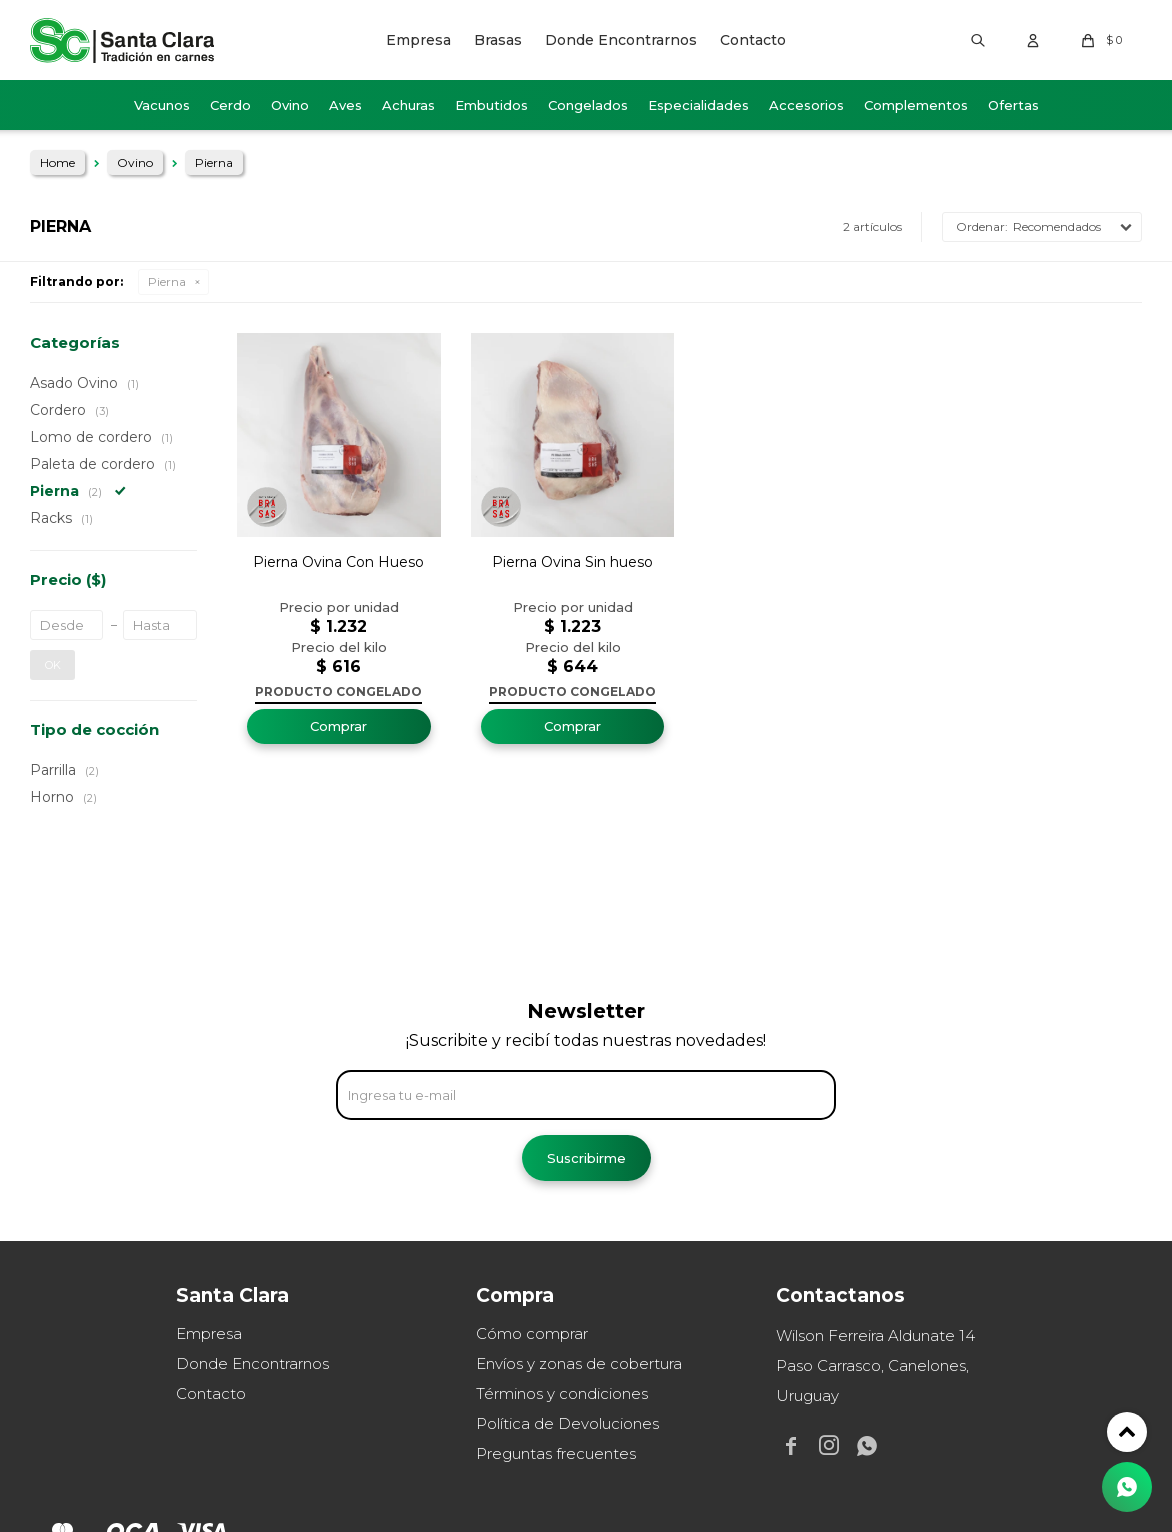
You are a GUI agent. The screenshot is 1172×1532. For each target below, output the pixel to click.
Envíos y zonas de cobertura (579, 1363)
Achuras (408, 105)
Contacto (753, 40)
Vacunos (162, 105)
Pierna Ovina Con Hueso (338, 562)
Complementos (916, 105)
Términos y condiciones (562, 1393)
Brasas (498, 40)
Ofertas (1013, 105)
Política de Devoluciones (567, 1423)
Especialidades (698, 105)
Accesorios (806, 105)
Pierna (167, 281)
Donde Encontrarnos (621, 40)
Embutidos (491, 105)
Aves (345, 105)
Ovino (290, 105)
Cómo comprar (532, 1333)
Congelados (588, 105)
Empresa (418, 40)
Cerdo (230, 105)
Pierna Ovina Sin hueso (572, 562)
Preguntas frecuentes (556, 1453)
